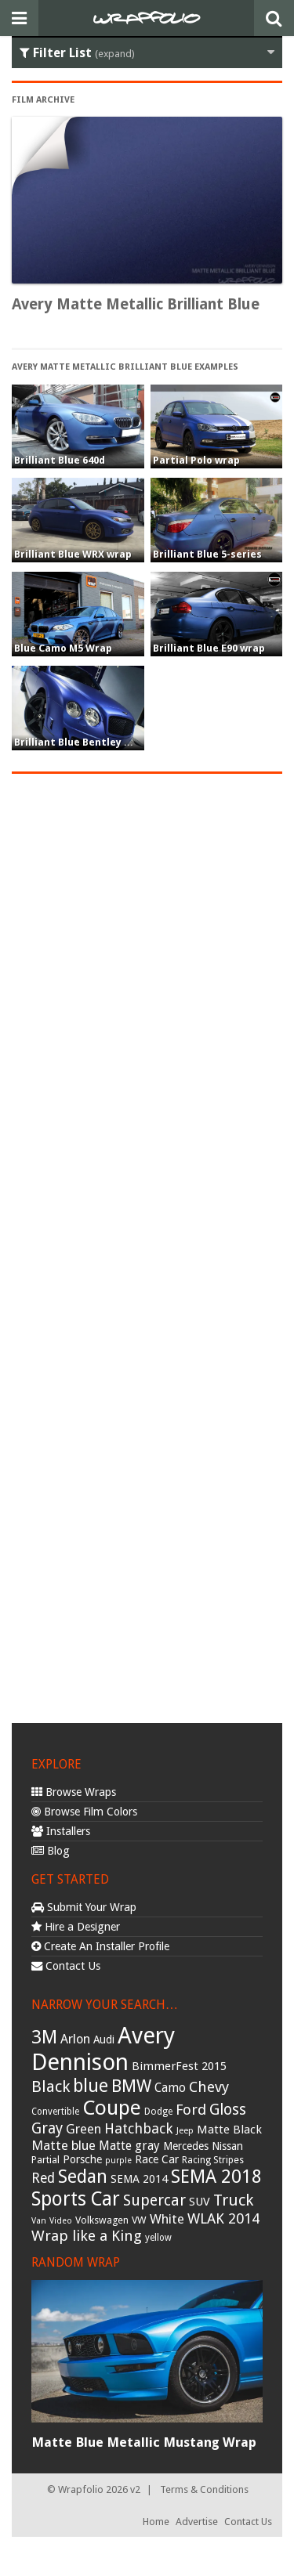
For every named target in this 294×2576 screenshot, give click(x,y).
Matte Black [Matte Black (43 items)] (229, 2130)
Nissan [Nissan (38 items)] (227, 2146)
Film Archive (43, 100)
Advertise (197, 2521)
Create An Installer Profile (100, 1946)
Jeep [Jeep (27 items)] (185, 2130)
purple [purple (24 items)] (118, 2160)
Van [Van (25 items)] (38, 2221)
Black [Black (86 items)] (50, 2086)
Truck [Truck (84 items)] (233, 2200)
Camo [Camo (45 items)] (170, 2088)
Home (156, 2521)
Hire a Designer (75, 1926)
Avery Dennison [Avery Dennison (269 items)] (103, 2049)
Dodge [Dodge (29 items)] (158, 2111)
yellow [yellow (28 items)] (158, 2237)
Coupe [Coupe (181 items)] (111, 2107)
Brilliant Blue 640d (59, 460)
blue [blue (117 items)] (90, 2086)
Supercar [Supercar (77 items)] (154, 2200)
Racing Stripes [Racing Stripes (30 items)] (213, 2160)
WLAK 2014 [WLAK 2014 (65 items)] (223, 2218)
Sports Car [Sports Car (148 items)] (75, 2199)
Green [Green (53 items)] (83, 2129)
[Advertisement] (147, 1246)
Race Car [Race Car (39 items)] (157, 2159)
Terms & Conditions (204, 2489)
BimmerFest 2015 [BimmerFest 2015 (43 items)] (179, 2066)
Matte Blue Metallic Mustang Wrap (143, 2442)
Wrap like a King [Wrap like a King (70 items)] (86, 2236)
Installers (60, 1831)
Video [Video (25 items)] (60, 2221)
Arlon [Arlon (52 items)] (75, 2039)
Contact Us (65, 1966)
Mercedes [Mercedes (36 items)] (186, 2146)
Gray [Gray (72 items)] (47, 2128)
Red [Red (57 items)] (43, 2178)
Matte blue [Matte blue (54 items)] (63, 2145)
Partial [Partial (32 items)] (45, 2160)
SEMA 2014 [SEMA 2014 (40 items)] (139, 2179)
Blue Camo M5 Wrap (63, 648)
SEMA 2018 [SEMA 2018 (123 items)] (216, 2177)
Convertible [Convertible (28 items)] (55, 2111)
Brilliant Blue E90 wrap (209, 648)
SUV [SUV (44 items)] (199, 2202)
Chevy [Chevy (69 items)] (209, 2087)
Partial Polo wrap (196, 460)
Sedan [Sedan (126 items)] (82, 2177)
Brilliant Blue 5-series (207, 554)
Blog (50, 1850)
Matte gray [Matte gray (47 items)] (129, 2145)
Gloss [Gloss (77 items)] (227, 2110)
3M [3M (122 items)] (44, 2037)
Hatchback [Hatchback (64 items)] (138, 2128)
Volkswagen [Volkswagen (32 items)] (102, 2220)
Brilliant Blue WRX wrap (73, 554)
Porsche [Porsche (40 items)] (82, 2159)
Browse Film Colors (84, 1811)
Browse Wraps (73, 1792)
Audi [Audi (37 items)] (103, 2039)
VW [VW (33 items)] (139, 2220)
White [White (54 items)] (167, 2219)
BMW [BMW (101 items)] (131, 2086)
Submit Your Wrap (83, 1907)
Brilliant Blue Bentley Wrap (82, 742)
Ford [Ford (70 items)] (191, 2110)
